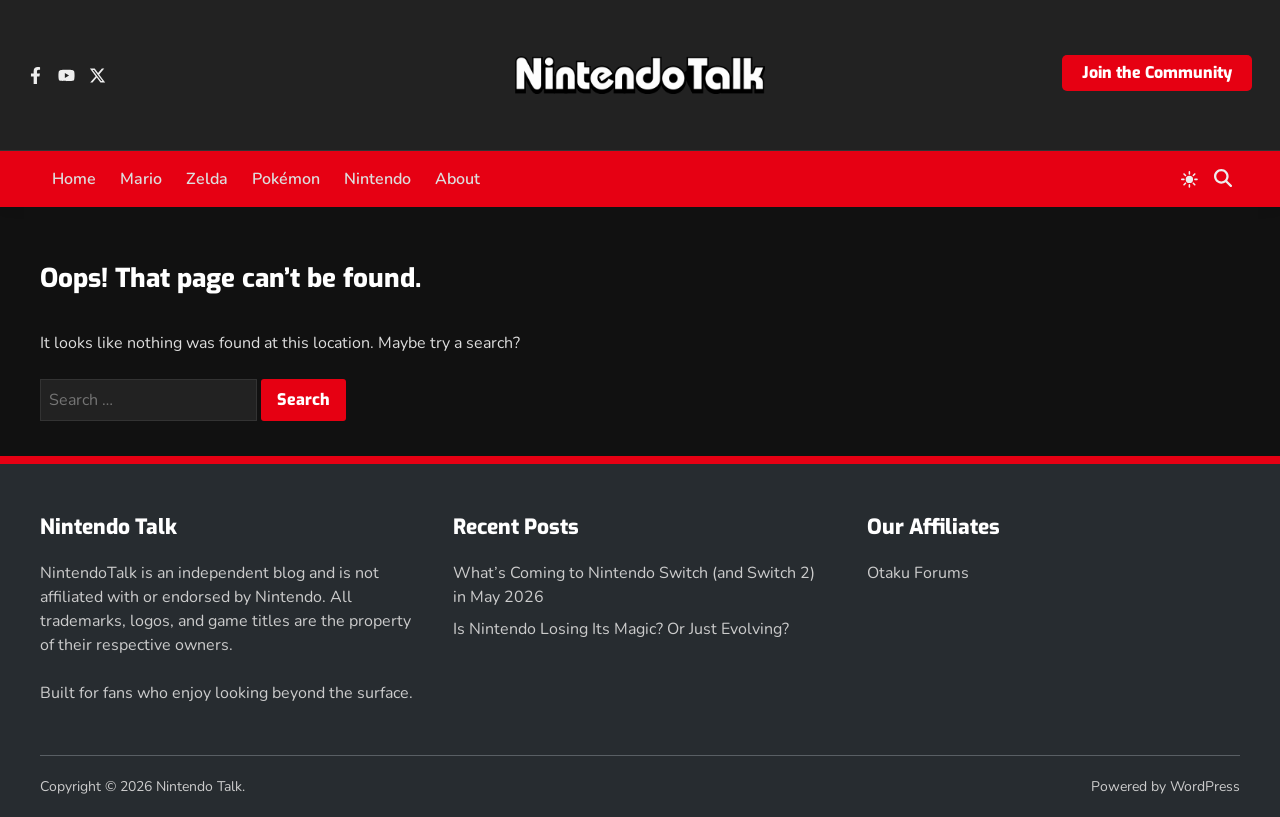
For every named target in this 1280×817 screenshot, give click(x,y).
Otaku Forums (918, 573)
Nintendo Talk (199, 786)
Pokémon (286, 179)
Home (74, 179)
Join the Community (1157, 72)
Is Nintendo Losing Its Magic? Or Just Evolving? (621, 629)
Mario (141, 179)
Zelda (207, 179)
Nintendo (377, 179)
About (457, 179)
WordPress (1205, 786)
